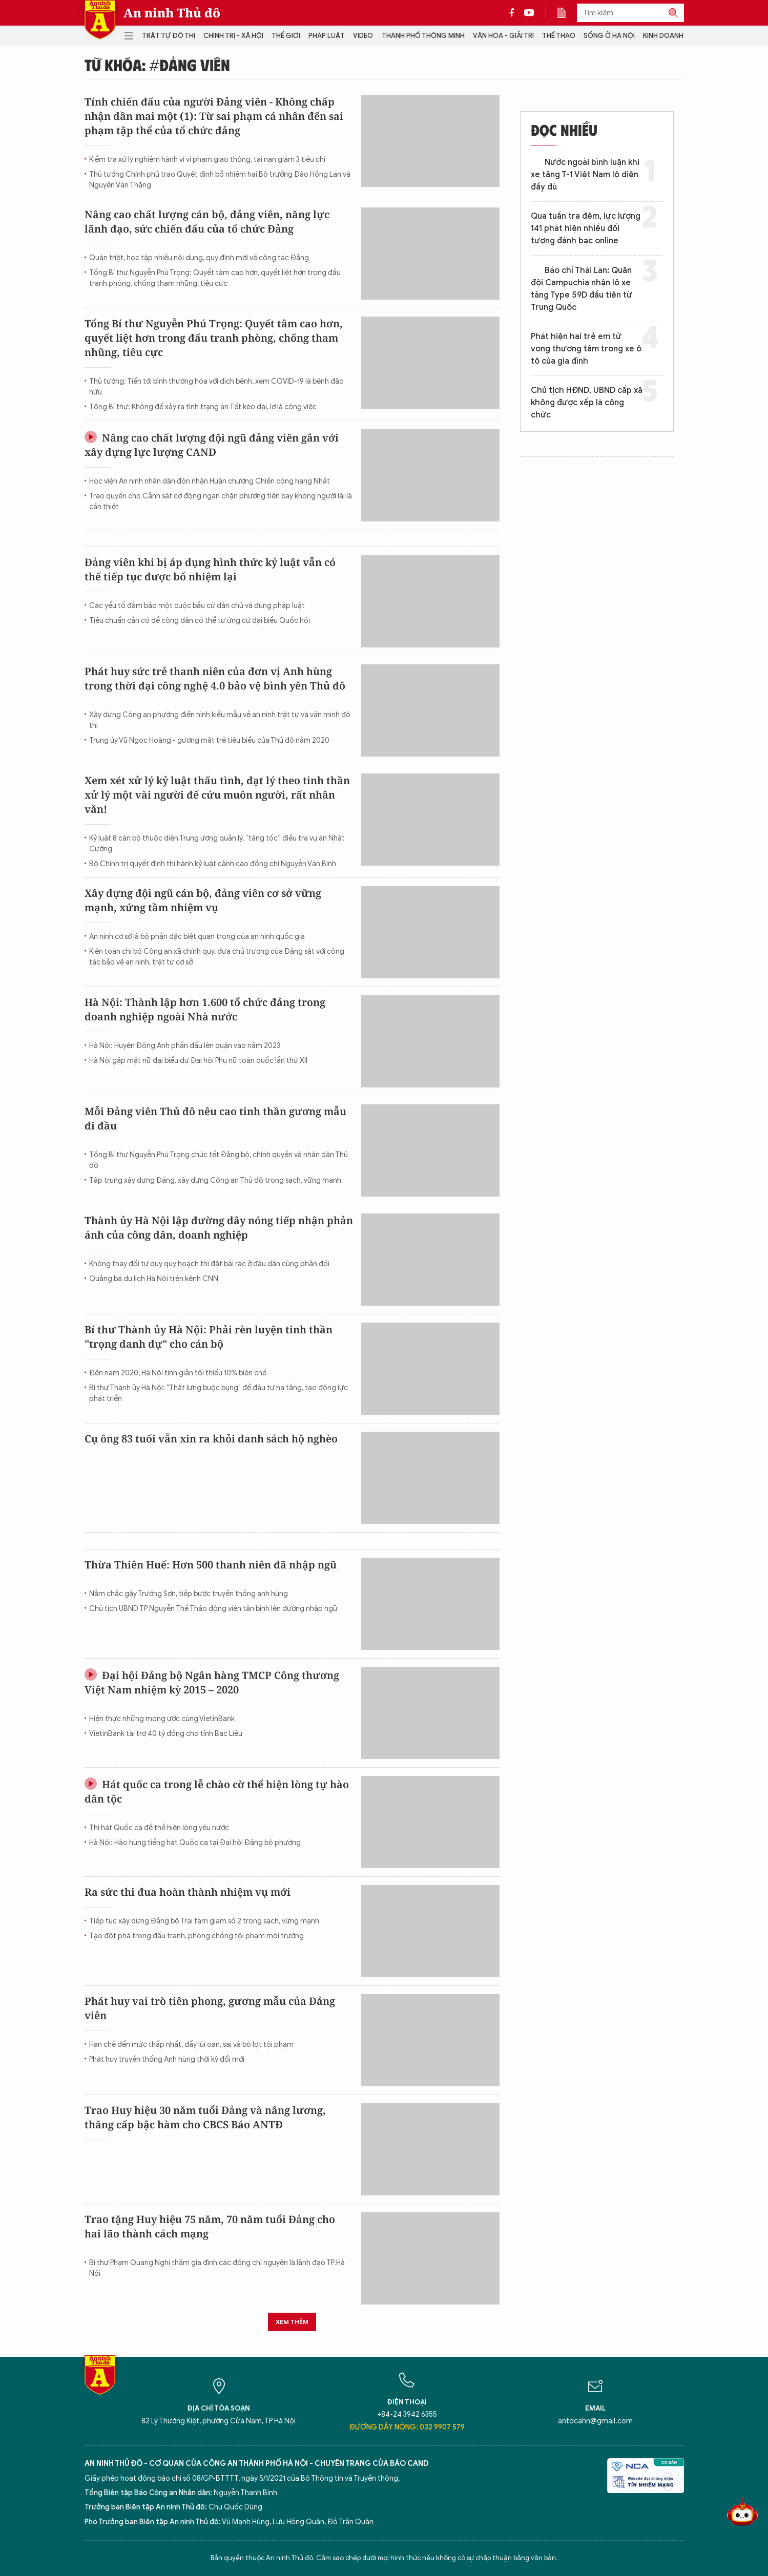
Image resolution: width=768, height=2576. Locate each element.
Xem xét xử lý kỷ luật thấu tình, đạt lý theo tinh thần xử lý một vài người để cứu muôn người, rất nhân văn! (217, 794)
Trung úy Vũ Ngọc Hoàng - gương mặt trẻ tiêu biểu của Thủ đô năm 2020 (209, 740)
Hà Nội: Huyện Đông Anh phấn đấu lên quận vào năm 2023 (184, 1045)
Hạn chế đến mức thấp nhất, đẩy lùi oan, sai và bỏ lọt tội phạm (191, 2044)
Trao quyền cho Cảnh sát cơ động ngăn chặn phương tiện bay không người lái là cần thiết (220, 501)
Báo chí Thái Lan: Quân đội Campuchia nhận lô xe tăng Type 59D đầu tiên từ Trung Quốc (581, 288)
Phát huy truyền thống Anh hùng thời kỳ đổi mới (166, 2059)
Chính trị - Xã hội (233, 35)
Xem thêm (292, 2322)
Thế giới (286, 35)
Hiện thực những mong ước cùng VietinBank (162, 1718)
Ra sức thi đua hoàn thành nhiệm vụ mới (187, 1892)
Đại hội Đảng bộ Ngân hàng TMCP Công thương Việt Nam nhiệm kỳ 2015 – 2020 (212, 1682)
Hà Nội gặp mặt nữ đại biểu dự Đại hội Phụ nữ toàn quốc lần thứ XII (198, 1060)
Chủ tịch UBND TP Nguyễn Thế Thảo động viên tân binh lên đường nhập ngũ (213, 1608)
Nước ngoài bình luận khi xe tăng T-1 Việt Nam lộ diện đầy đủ (585, 174)
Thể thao (558, 35)
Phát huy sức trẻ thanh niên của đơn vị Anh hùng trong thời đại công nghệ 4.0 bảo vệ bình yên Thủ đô (215, 678)
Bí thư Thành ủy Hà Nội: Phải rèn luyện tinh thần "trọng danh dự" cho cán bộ (209, 1337)
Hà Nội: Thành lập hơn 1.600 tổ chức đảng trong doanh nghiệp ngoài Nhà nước (205, 1009)
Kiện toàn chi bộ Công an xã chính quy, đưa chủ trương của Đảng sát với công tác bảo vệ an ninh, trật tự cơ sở (216, 957)
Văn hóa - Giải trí (503, 35)
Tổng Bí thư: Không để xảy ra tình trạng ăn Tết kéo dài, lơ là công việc (203, 407)
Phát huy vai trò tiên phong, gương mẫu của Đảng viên (210, 2008)
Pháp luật (326, 35)
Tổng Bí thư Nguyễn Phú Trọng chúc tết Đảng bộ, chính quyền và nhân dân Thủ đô (218, 1160)
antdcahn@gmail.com (595, 2421)
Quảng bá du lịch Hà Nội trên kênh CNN (153, 1278)
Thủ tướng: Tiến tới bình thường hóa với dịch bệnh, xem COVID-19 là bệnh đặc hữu (216, 386)
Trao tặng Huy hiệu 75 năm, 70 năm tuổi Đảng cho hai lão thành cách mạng (210, 2226)
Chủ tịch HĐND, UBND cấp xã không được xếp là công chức (586, 402)
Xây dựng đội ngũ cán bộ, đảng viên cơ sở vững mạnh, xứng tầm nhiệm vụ (203, 900)
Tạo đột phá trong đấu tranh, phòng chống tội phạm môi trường (196, 1936)
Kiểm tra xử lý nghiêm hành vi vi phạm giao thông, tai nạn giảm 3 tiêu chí (207, 159)
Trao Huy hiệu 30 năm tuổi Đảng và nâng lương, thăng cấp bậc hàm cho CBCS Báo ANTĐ (205, 2117)
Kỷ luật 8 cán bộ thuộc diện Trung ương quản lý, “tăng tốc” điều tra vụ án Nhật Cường (217, 843)
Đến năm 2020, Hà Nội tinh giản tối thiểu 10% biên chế (177, 1373)
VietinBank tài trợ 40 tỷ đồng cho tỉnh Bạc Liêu (165, 1733)
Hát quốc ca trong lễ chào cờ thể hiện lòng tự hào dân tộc (217, 1791)
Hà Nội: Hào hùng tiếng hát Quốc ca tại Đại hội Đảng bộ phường (195, 1842)
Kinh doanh (663, 35)
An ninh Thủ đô (171, 13)
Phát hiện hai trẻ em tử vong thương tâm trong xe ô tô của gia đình (586, 348)
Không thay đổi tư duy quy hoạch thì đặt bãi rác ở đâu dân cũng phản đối (209, 1264)
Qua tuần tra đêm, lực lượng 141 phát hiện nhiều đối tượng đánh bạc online (585, 228)
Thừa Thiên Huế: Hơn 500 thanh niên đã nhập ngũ (211, 1565)
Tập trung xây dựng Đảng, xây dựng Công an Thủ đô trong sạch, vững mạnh (215, 1180)
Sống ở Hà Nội (609, 35)
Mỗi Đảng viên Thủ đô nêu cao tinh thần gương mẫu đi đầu (215, 1118)
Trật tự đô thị (168, 35)
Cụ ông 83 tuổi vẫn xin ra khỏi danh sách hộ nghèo (211, 1439)
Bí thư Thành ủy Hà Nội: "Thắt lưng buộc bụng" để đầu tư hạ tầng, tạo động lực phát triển (218, 1393)
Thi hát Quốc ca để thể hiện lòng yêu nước (159, 1828)
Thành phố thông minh (423, 35)
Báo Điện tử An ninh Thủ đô (99, 19)
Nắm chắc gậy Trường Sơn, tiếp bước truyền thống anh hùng (188, 1593)
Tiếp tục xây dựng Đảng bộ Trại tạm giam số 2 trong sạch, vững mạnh (204, 1921)
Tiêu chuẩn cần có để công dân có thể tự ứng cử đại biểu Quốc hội (199, 620)
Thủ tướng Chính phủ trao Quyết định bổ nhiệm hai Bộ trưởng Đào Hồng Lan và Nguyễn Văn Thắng (219, 180)
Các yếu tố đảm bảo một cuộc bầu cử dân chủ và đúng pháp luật (197, 605)
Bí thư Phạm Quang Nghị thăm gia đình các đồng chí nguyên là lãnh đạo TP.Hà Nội (217, 2268)
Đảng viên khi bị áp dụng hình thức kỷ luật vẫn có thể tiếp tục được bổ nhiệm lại (210, 569)
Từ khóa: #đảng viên (157, 64)
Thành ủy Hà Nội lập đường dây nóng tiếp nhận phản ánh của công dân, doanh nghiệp (219, 1227)
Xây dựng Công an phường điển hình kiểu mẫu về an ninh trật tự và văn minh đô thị (219, 720)
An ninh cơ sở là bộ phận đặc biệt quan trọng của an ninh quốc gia (197, 936)
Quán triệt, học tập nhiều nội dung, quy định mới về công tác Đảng (199, 258)
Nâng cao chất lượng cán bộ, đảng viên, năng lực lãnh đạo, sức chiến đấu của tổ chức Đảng (207, 221)
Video (363, 35)
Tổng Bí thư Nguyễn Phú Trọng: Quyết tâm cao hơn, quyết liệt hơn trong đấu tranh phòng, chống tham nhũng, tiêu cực (215, 278)
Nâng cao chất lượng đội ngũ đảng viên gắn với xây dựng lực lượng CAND (212, 445)
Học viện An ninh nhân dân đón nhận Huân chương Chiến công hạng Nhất (209, 481)
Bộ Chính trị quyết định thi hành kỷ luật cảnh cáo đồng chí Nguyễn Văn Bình (212, 864)
